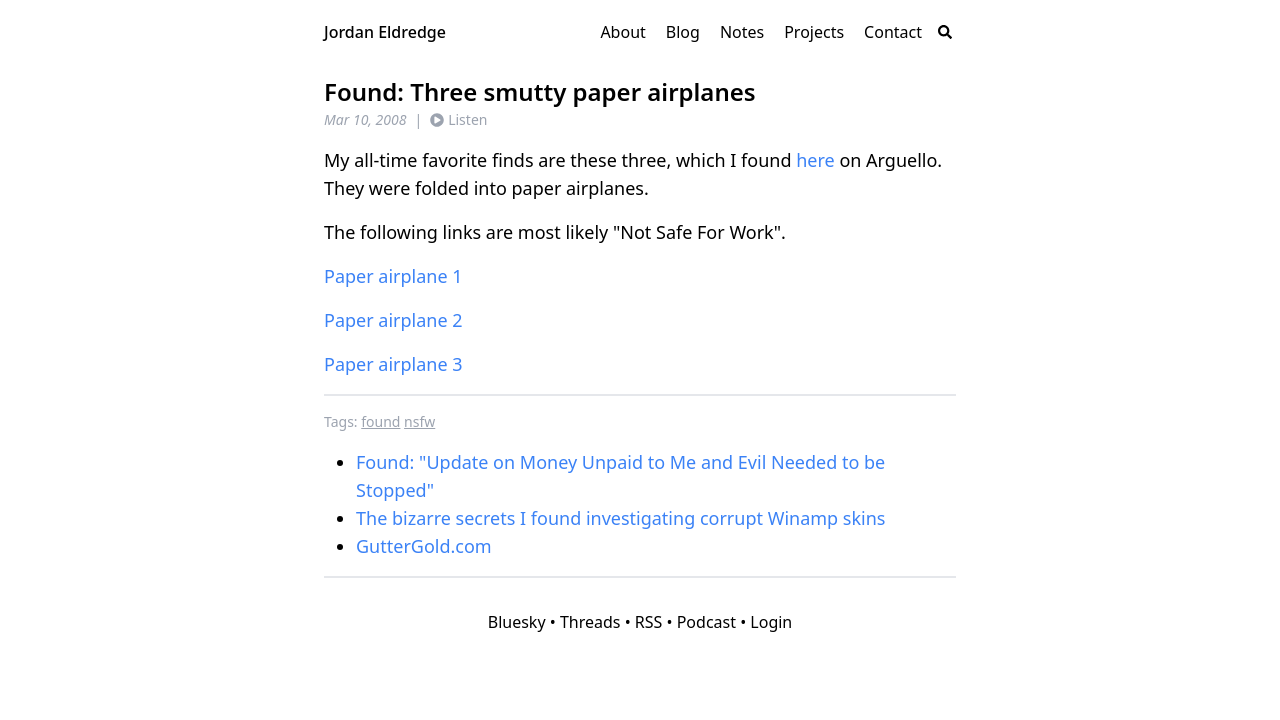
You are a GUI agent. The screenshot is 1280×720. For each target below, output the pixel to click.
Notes (742, 32)
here (815, 160)
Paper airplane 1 (393, 276)
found (380, 421)
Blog (683, 32)
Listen (458, 119)
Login (771, 622)
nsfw (419, 421)
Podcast (706, 622)
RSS (649, 622)
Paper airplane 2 (393, 320)
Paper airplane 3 (393, 364)
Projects (814, 32)
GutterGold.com (424, 546)
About (622, 32)
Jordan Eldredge (385, 32)
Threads (590, 622)
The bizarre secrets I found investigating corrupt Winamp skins (620, 518)
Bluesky (517, 622)
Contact (893, 32)
